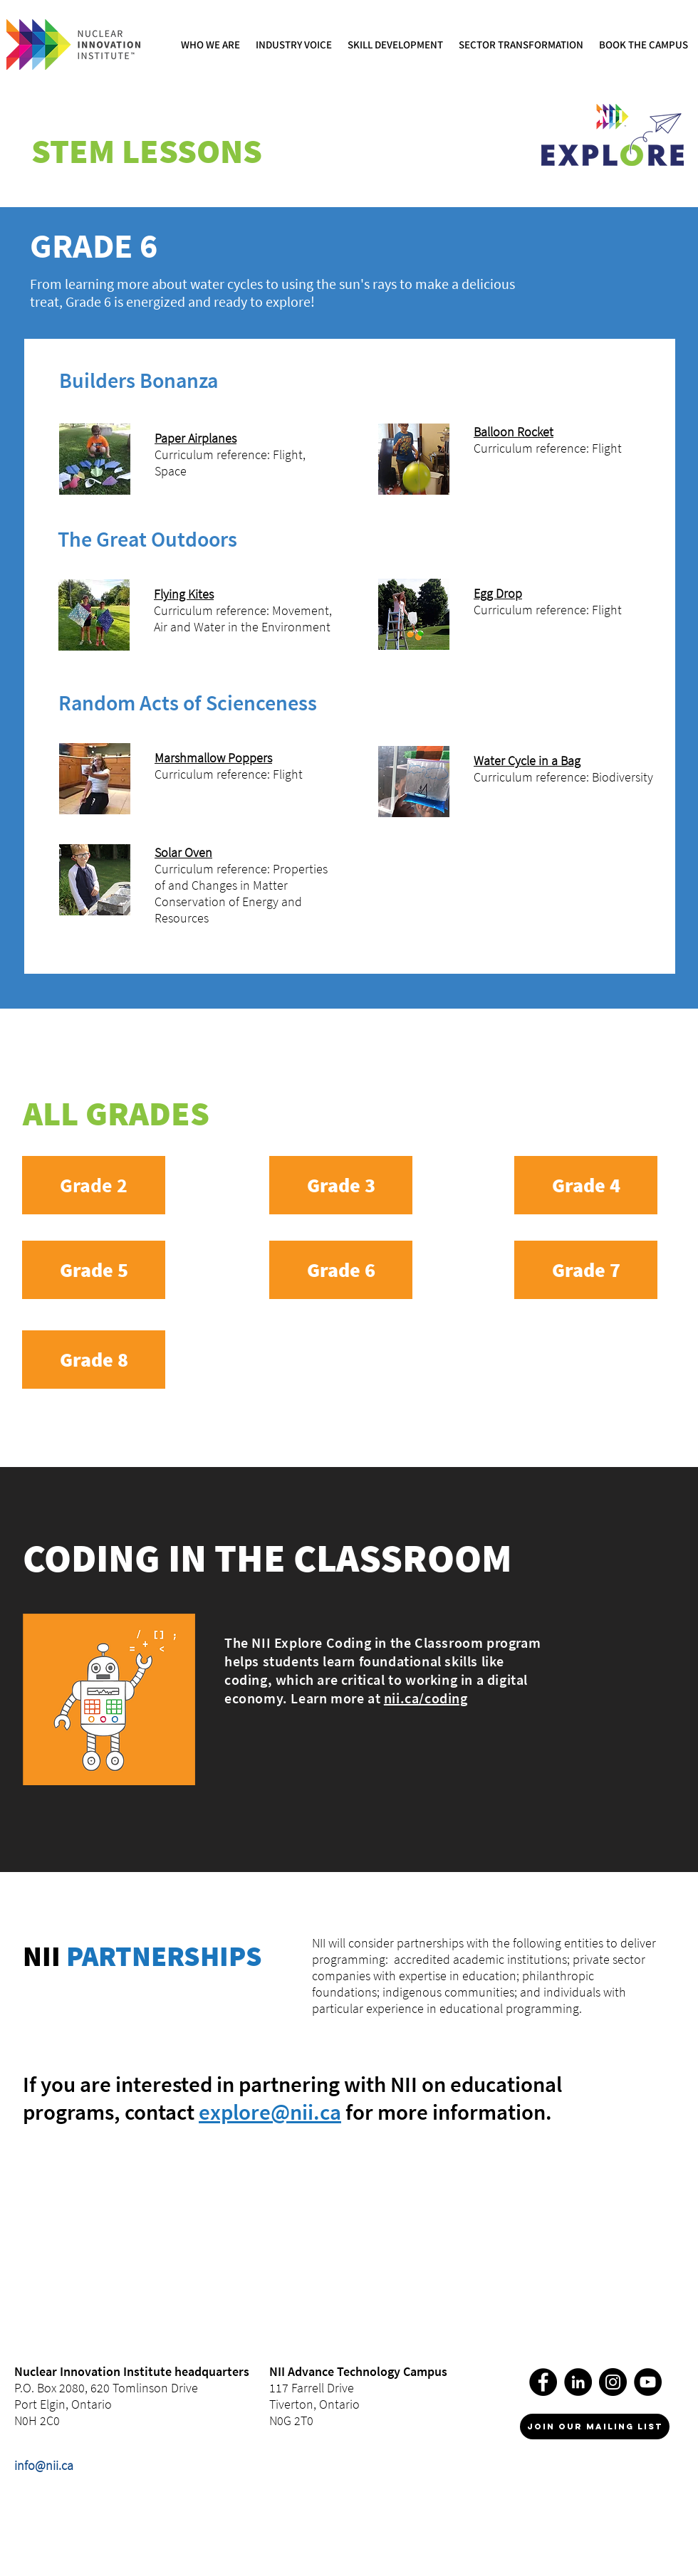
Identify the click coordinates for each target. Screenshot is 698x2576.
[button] (211, 44)
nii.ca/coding (426, 1698)
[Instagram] (613, 2382)
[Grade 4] (585, 1185)
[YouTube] (648, 2382)
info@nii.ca (43, 2465)
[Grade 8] (93, 1359)
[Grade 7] (585, 1270)
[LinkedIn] (578, 2382)
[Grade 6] (340, 1270)
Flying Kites (184, 594)
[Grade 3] (340, 1185)
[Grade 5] (93, 1270)
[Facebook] (543, 2382)
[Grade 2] (93, 1185)
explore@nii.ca (270, 2111)
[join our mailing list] (595, 2426)
